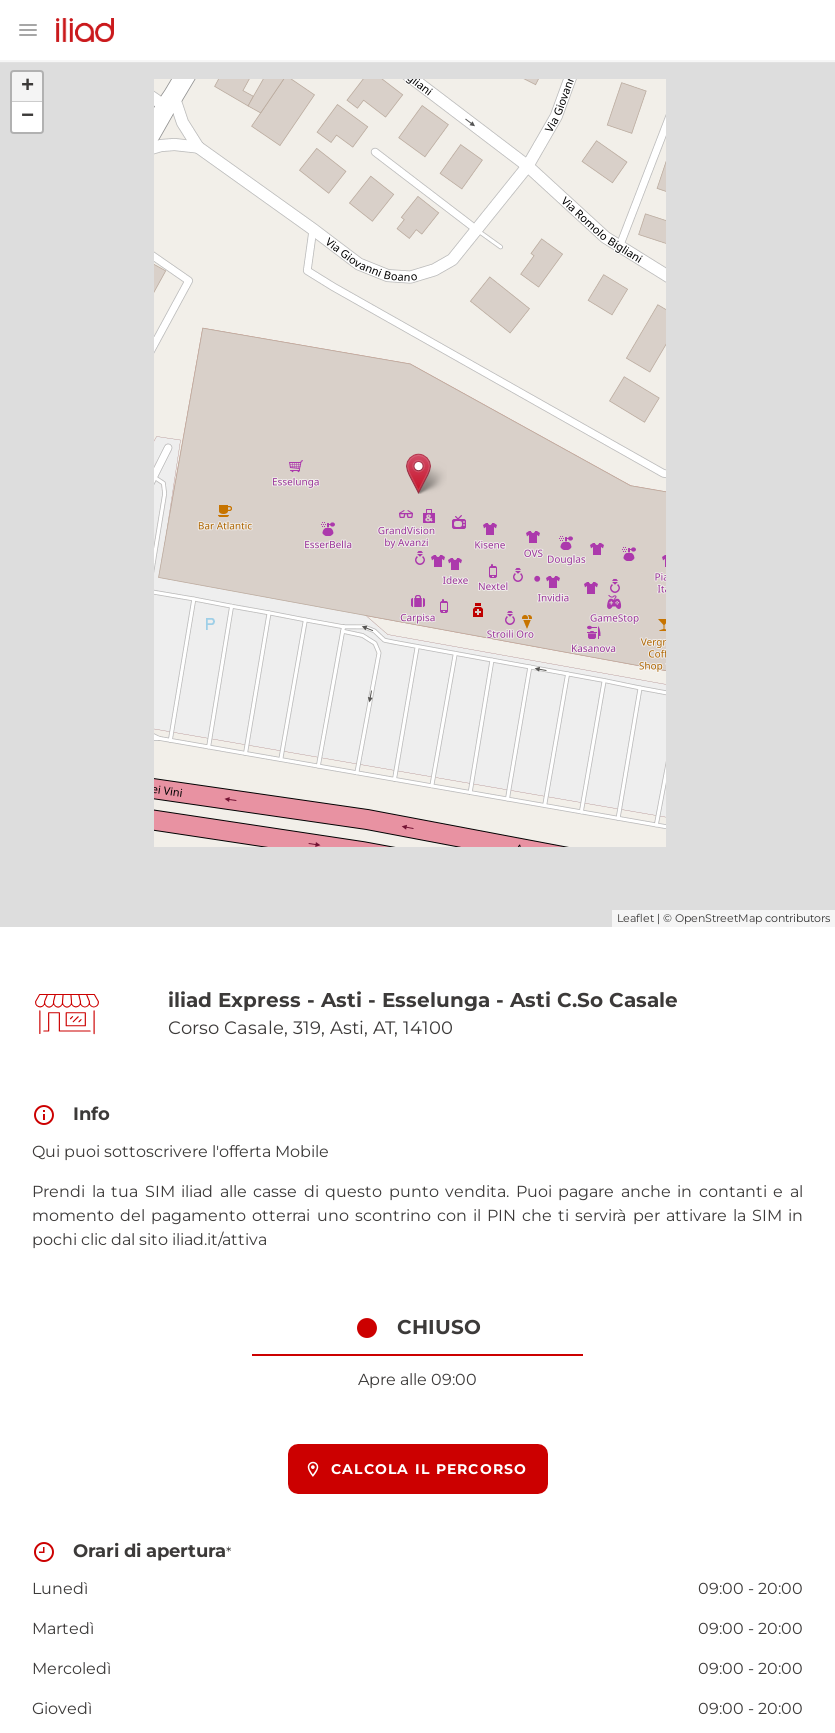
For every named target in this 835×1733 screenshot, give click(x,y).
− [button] (27, 117)
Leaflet (635, 918)
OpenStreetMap (718, 918)
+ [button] (27, 87)
